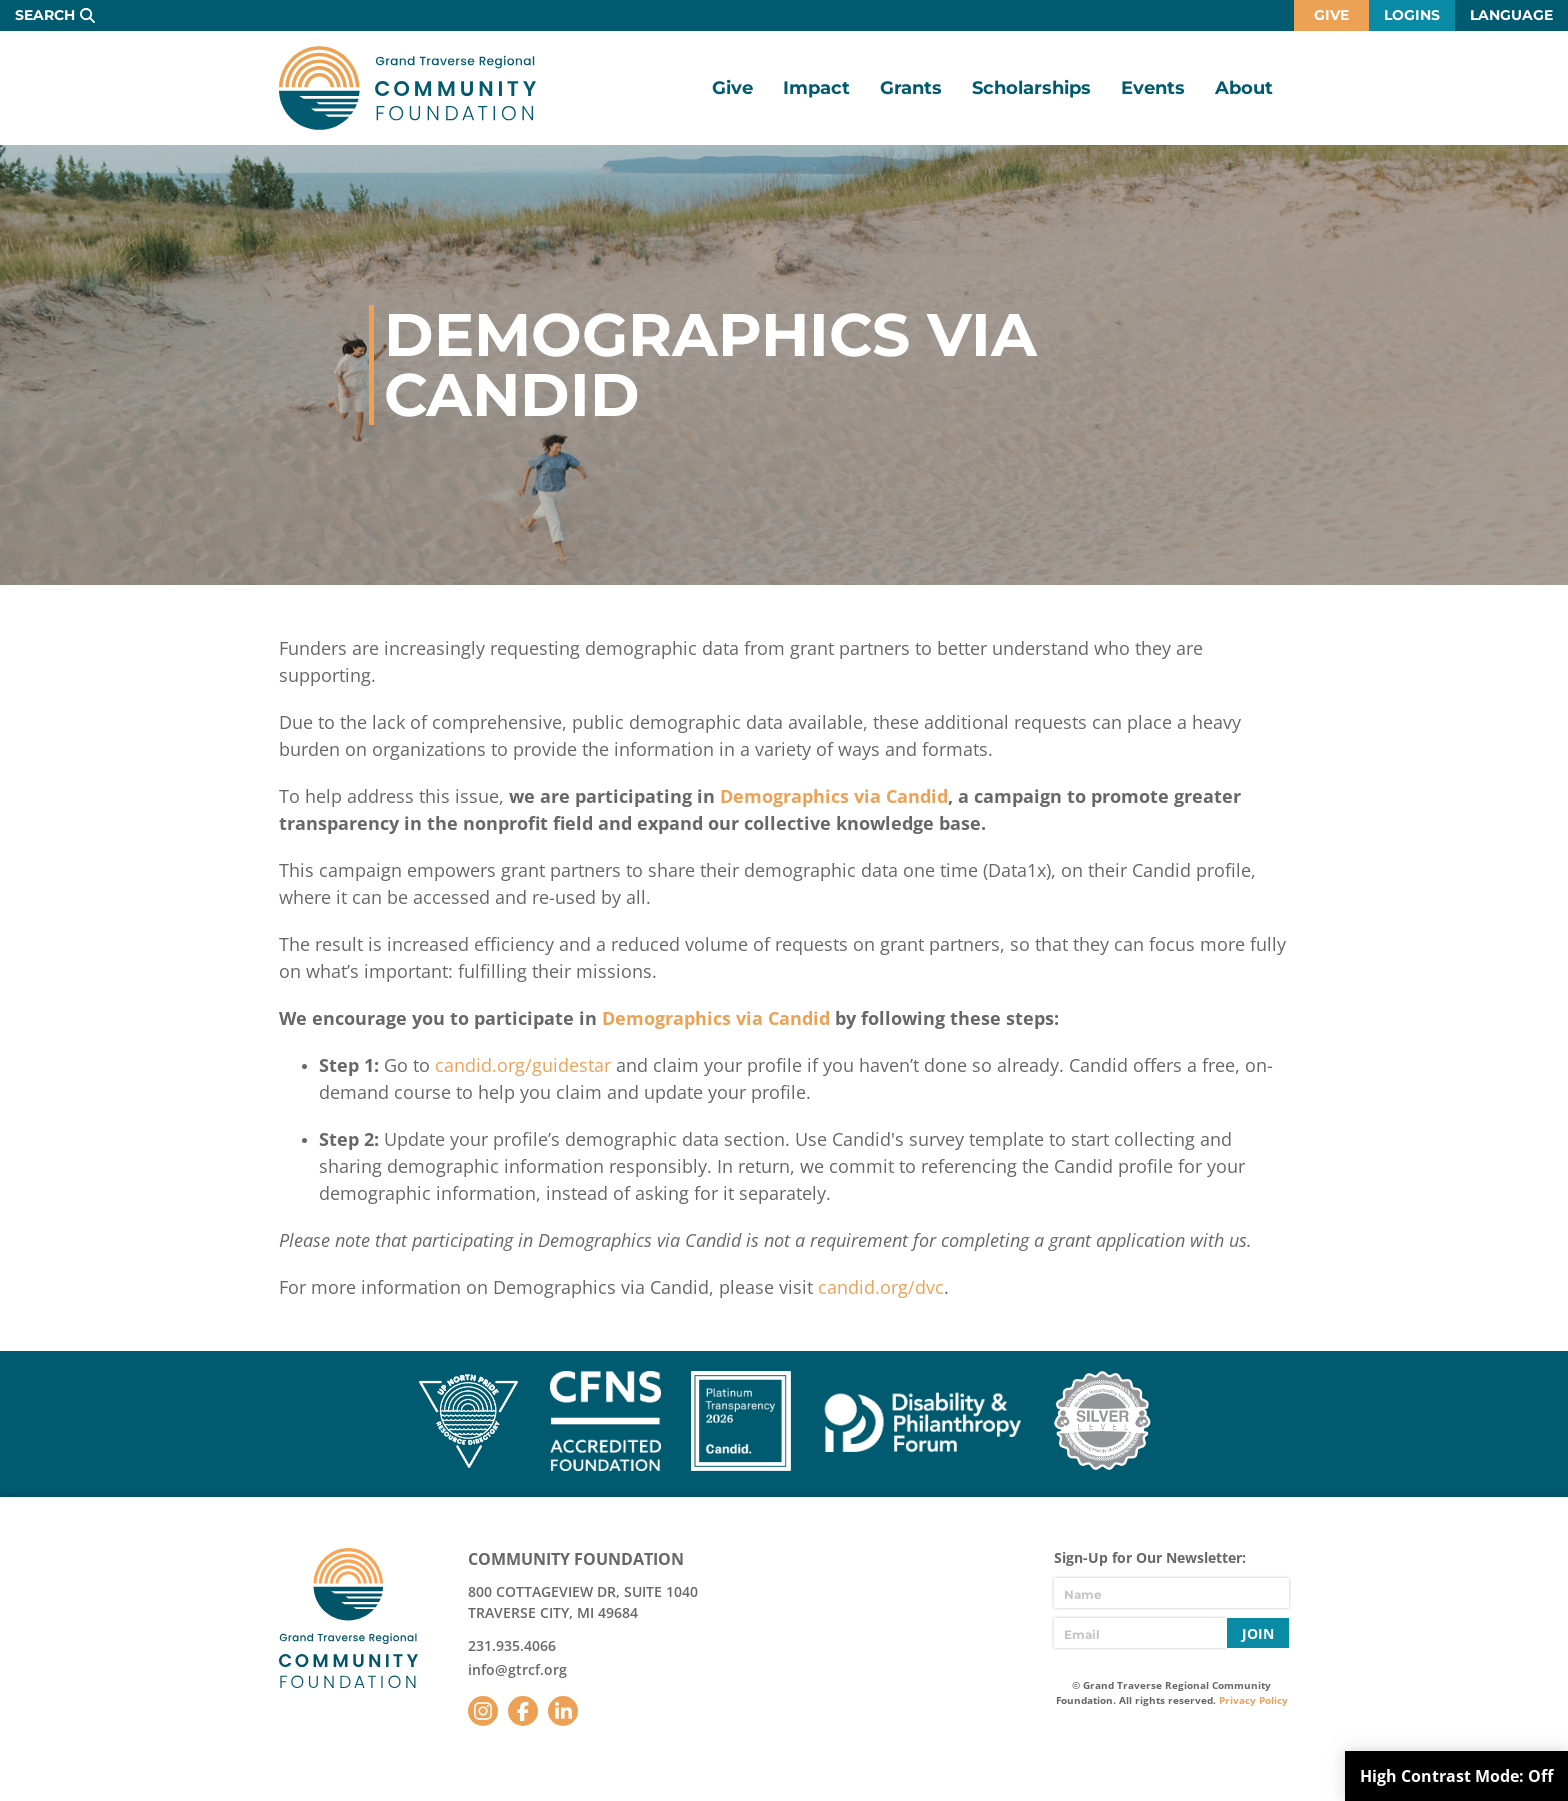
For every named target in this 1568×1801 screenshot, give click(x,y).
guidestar (571, 1065)
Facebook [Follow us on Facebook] (523, 1711)
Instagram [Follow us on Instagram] (483, 1711)
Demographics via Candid (834, 796)
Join (1258, 1633)
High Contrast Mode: (1456, 1776)
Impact (816, 88)
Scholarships (1031, 88)
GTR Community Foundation (407, 88)
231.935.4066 (512, 1645)
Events (1153, 88)
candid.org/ (483, 1065)
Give (1331, 15)
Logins (1412, 15)
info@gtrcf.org (517, 1669)
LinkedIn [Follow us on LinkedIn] (563, 1711)
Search (45, 15)
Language (1511, 15)
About (1244, 88)
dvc (929, 1287)
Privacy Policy (1253, 1700)
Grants (911, 88)
